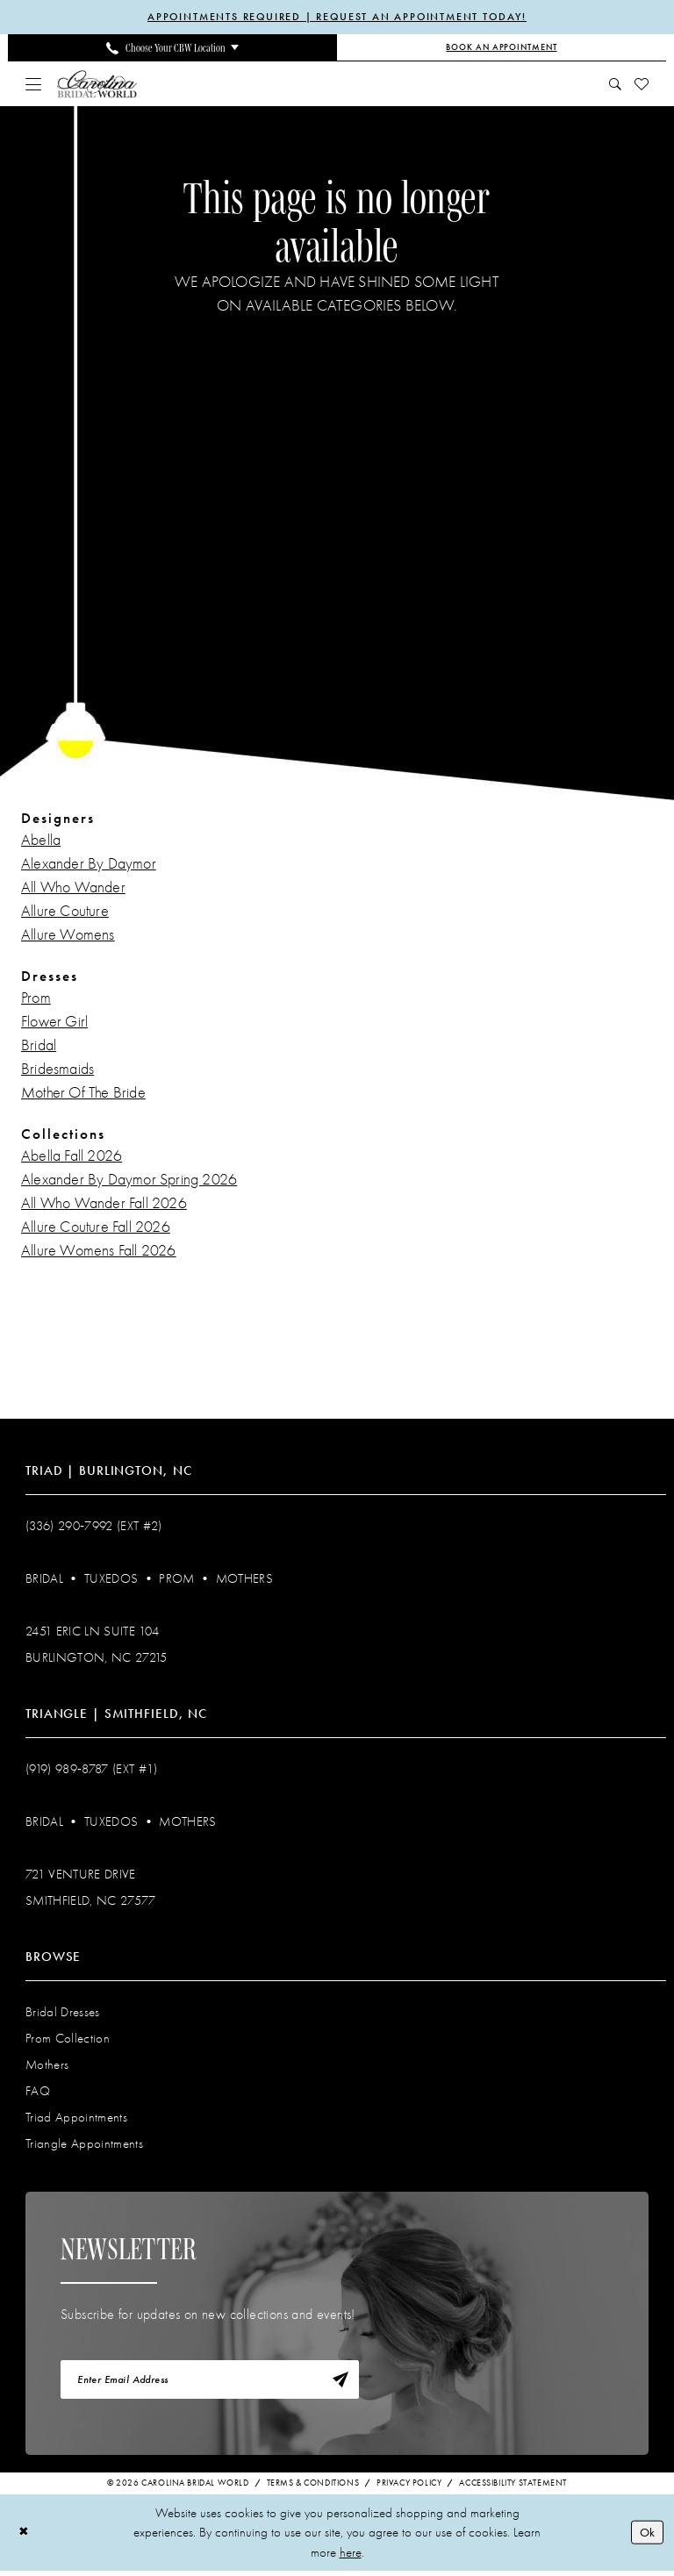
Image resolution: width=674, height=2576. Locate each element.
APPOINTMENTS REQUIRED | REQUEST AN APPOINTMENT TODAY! (337, 18)
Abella (41, 842)
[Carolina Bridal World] (97, 84)
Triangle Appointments (84, 2145)
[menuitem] (172, 49)
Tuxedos (111, 1580)
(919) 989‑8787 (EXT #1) (91, 1770)
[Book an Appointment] (501, 49)
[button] (33, 85)
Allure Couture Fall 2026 (95, 1229)
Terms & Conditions (313, 2488)
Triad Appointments (76, 2119)
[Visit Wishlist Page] (642, 85)
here (351, 2557)
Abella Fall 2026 (71, 1157)
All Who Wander (73, 889)
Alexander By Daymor (88, 865)
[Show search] (615, 85)
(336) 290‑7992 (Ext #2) (93, 1527)
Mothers (244, 1580)
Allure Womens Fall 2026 (98, 1252)
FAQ (37, 2092)
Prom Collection (67, 2040)
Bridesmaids (57, 1071)
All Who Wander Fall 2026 (104, 1205)
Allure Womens (68, 936)
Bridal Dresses (62, 2013)
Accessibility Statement (513, 2488)
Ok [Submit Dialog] (646, 2536)
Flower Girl (54, 1023)
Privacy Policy (408, 2488)
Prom (36, 1000)
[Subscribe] (339, 2383)
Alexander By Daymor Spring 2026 (129, 1181)
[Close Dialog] (25, 2537)
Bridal (38, 1047)
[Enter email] (210, 2383)
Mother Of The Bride (83, 1094)
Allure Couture (65, 913)
